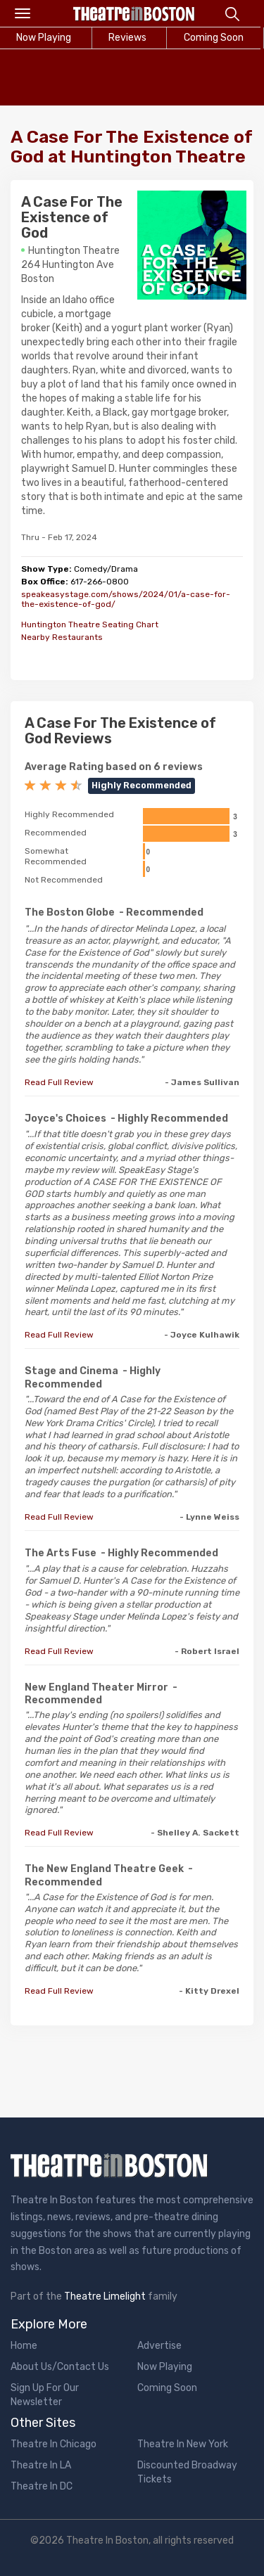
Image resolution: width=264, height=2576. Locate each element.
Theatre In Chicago (53, 2444)
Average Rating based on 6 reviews (114, 767)
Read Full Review (59, 1082)
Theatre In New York (182, 2444)
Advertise (159, 2346)
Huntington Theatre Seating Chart (89, 624)
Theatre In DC (42, 2486)
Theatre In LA (41, 2465)
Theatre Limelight (105, 2296)
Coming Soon (167, 2388)
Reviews (127, 38)
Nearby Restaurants (62, 637)
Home (24, 2346)
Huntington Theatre (74, 251)
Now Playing (164, 2367)
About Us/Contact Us (60, 2367)
